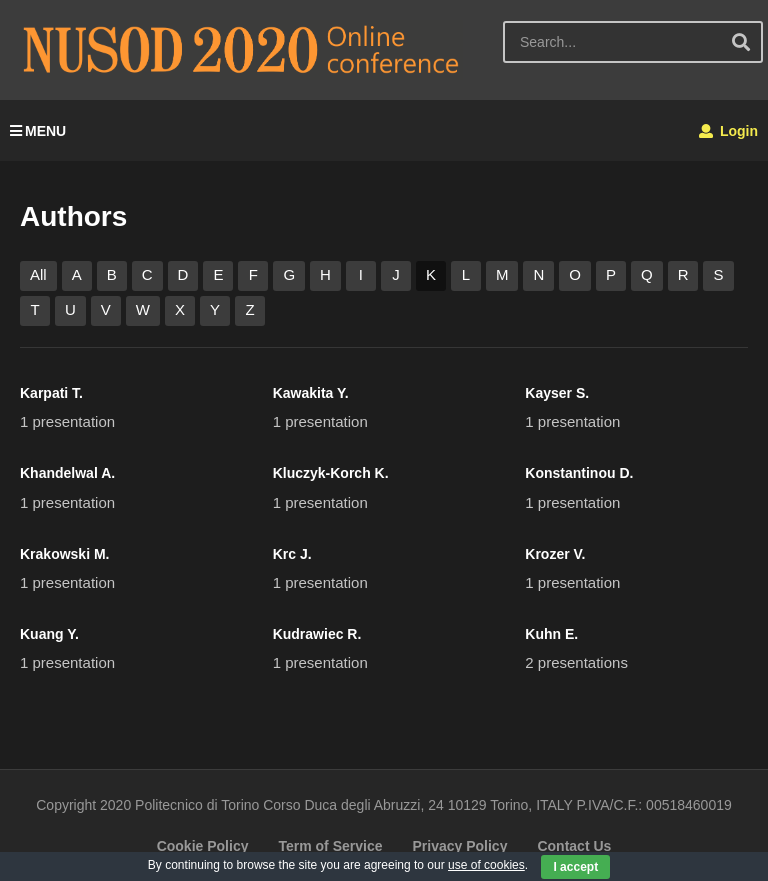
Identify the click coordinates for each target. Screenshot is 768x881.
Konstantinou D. (579, 473)
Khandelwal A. (67, 473)
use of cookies (486, 865)
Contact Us (574, 846)
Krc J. (292, 554)
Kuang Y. (49, 634)
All (38, 274)
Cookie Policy (203, 846)
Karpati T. (51, 393)
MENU (38, 131)
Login (728, 131)
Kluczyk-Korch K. (331, 473)
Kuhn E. (551, 634)
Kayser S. (557, 393)
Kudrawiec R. (317, 634)
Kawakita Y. (311, 393)
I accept (575, 867)
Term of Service (330, 846)
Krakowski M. (64, 554)
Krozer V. (555, 554)
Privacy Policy (459, 846)
